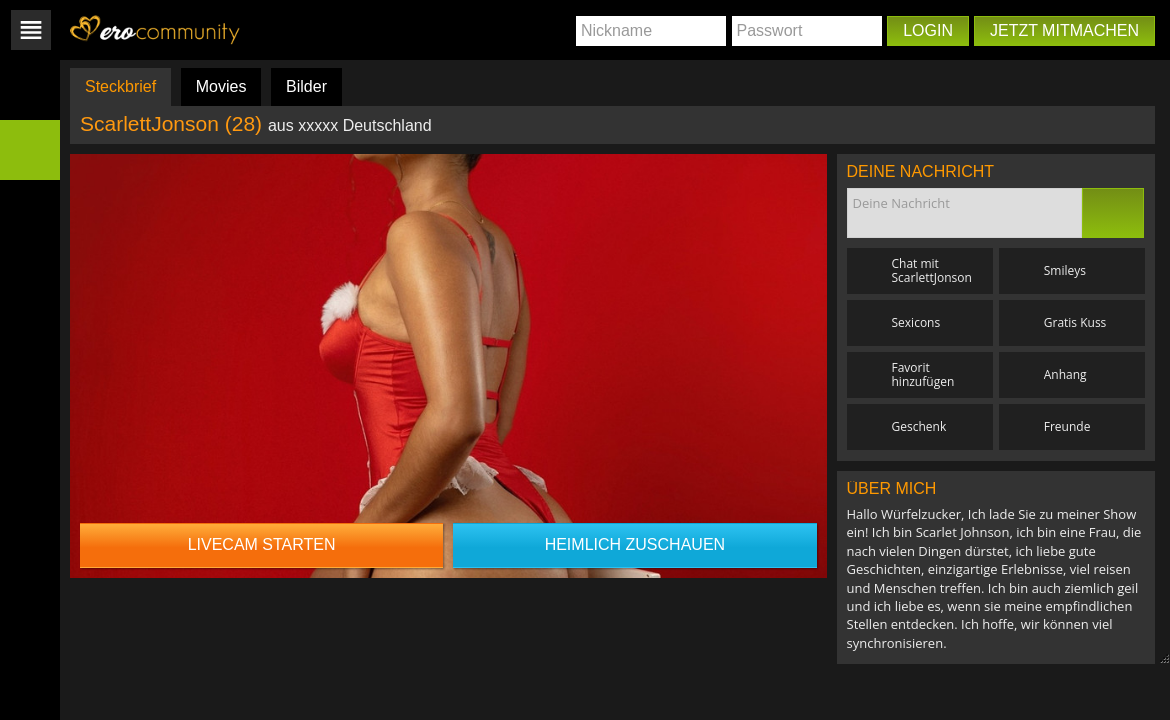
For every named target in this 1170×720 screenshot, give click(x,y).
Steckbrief (120, 86)
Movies (221, 86)
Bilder (306, 86)
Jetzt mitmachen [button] (1064, 30)
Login (928, 30)
